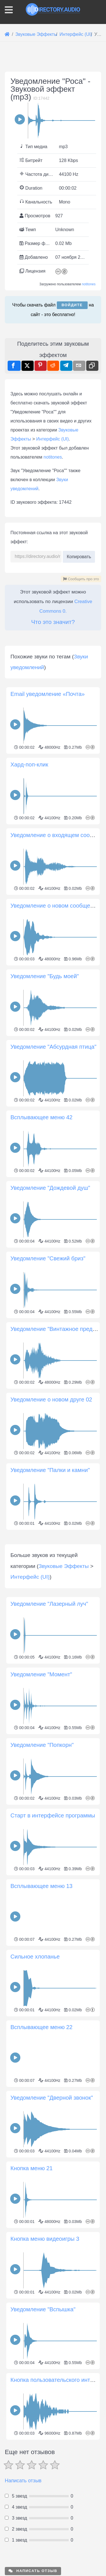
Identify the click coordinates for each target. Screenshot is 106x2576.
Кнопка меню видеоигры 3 (44, 2450)
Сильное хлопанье (35, 2168)
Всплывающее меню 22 (41, 2239)
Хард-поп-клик (29, 870)
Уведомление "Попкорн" (42, 1956)
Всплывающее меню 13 (41, 2098)
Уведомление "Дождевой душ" (50, 1294)
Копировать (79, 555)
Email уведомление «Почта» (47, 800)
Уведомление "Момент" (41, 1886)
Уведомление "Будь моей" (44, 1082)
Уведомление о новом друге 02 (51, 1505)
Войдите (72, 305)
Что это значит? (53, 622)
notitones (89, 284)
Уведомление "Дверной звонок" (51, 2309)
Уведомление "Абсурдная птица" (53, 1152)
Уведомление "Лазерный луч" (49, 1815)
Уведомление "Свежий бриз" (47, 1364)
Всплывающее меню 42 (41, 1223)
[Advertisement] (53, 686)
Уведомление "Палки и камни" (50, 1576)
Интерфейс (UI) (52, 439)
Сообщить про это (81, 579)
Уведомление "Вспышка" (42, 2521)
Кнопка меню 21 (31, 2380)
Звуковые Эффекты (63, 1778)
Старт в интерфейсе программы (52, 2027)
